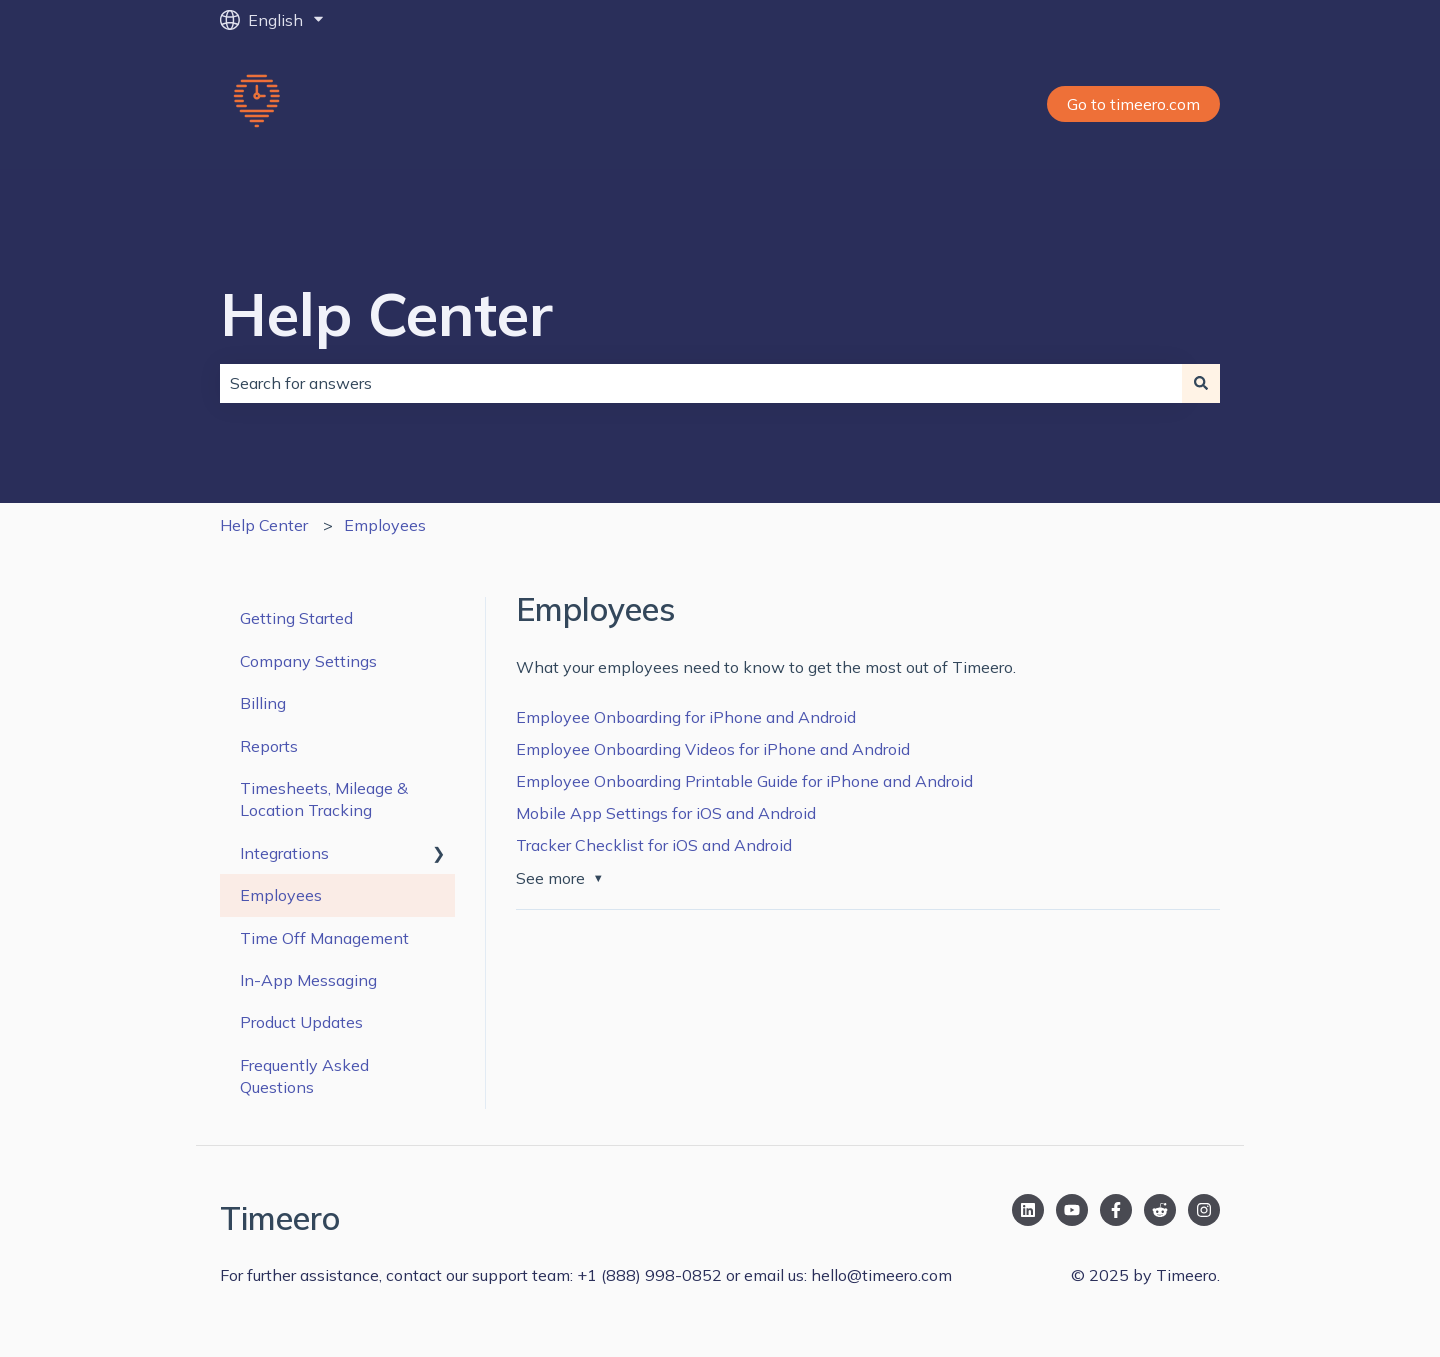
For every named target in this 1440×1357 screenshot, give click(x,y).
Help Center (386, 313)
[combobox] (701, 383)
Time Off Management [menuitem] (324, 938)
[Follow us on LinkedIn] (1028, 1210)
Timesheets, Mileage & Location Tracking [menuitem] (324, 799)
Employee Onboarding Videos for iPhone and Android (713, 749)
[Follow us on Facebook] (1116, 1210)
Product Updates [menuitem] (301, 1022)
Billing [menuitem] (263, 703)
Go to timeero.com (1133, 104)
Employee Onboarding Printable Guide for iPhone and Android (744, 781)
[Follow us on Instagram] (1204, 1210)
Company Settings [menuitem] (308, 661)
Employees (385, 525)
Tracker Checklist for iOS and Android (654, 845)
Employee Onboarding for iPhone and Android (686, 717)
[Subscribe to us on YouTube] (1072, 1210)
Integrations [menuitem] (284, 853)
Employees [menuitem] (281, 895)
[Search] (1201, 383)
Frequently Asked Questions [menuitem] (304, 1076)
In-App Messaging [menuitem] (308, 980)
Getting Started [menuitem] (296, 618)
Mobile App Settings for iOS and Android (666, 813)
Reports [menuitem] (269, 746)
